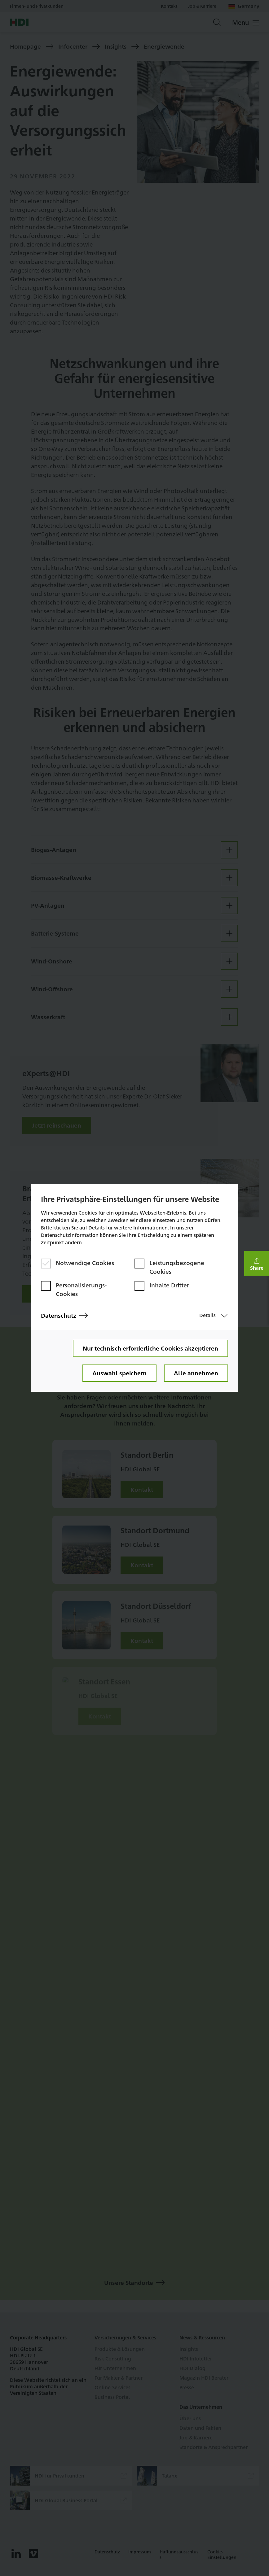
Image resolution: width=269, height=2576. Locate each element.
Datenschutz (64, 1315)
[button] (256, 1263)
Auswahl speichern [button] (119, 1373)
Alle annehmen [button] (196, 1373)
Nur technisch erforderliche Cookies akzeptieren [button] (150, 1348)
